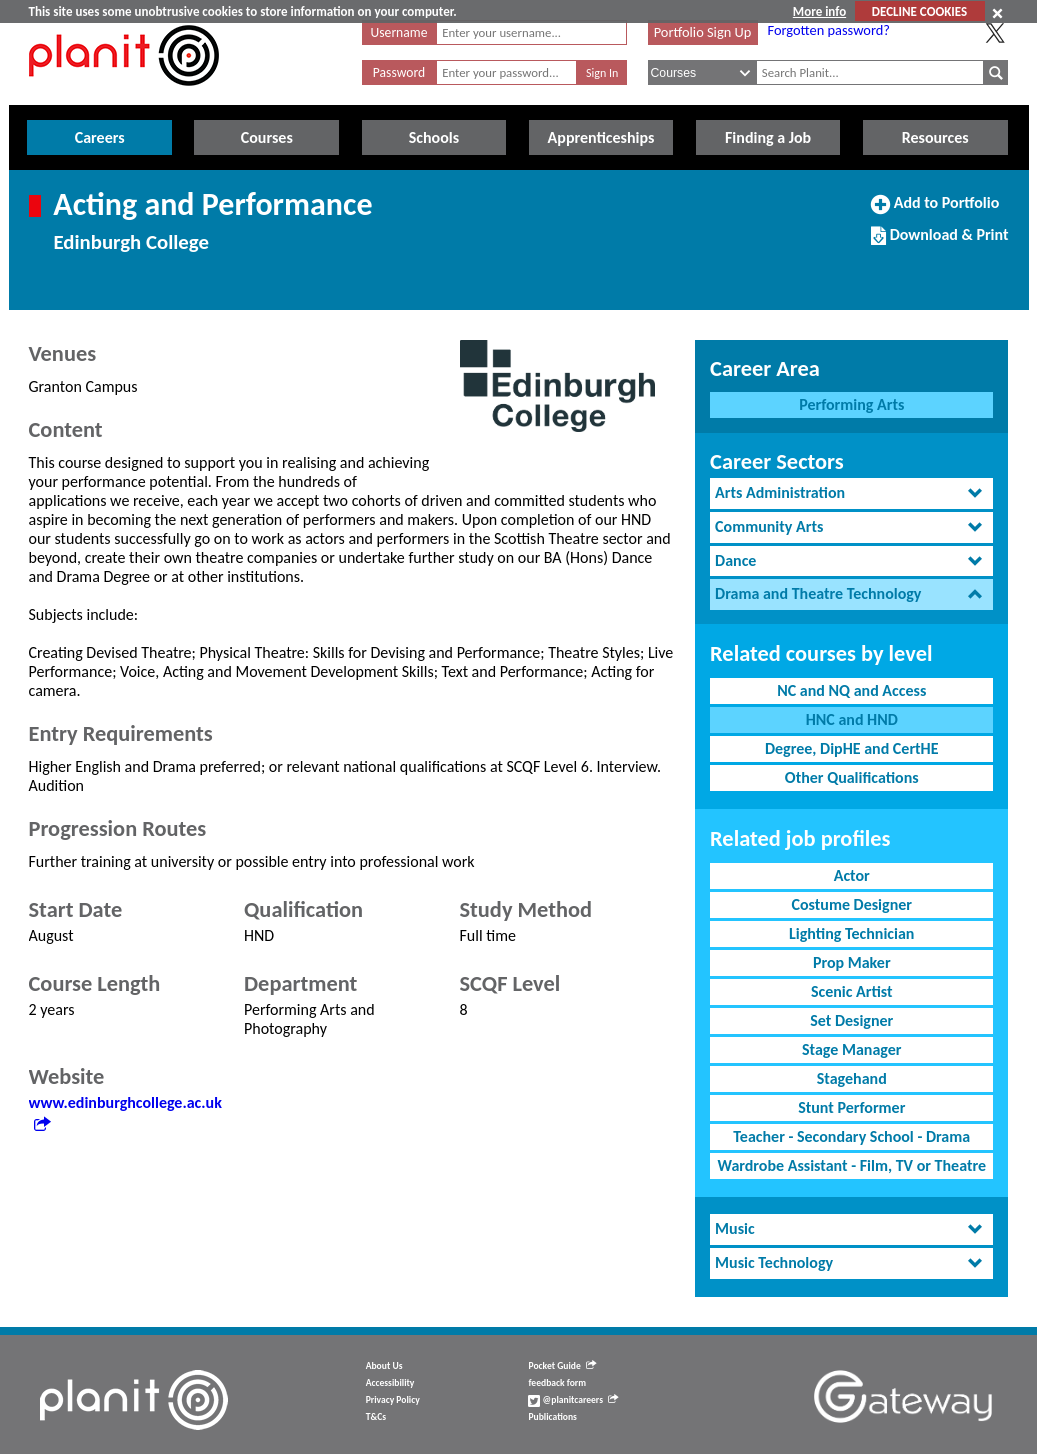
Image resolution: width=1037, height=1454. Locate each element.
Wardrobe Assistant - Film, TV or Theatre (851, 1165)
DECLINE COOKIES (919, 11)
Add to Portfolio (935, 211)
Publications (552, 1417)
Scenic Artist (852, 991)
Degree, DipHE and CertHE (852, 748)
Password (399, 72)
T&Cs (376, 1417)
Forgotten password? (829, 30)
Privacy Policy (393, 1400)
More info (819, 11)
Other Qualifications (852, 777)
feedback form (557, 1383)
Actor (852, 875)
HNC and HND (852, 719)
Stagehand (852, 1078)
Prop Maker (852, 962)
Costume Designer (852, 904)
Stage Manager (851, 1049)
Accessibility (390, 1383)
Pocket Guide (561, 1366)
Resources (935, 137)
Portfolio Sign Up (703, 32)
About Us (384, 1366)
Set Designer (851, 1020)
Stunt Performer (851, 1107)
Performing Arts (851, 404)
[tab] (851, 493)
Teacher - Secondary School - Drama (851, 1136)
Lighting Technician (851, 933)
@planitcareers (573, 1400)
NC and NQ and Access (851, 690)
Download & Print (939, 243)
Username (399, 32)
